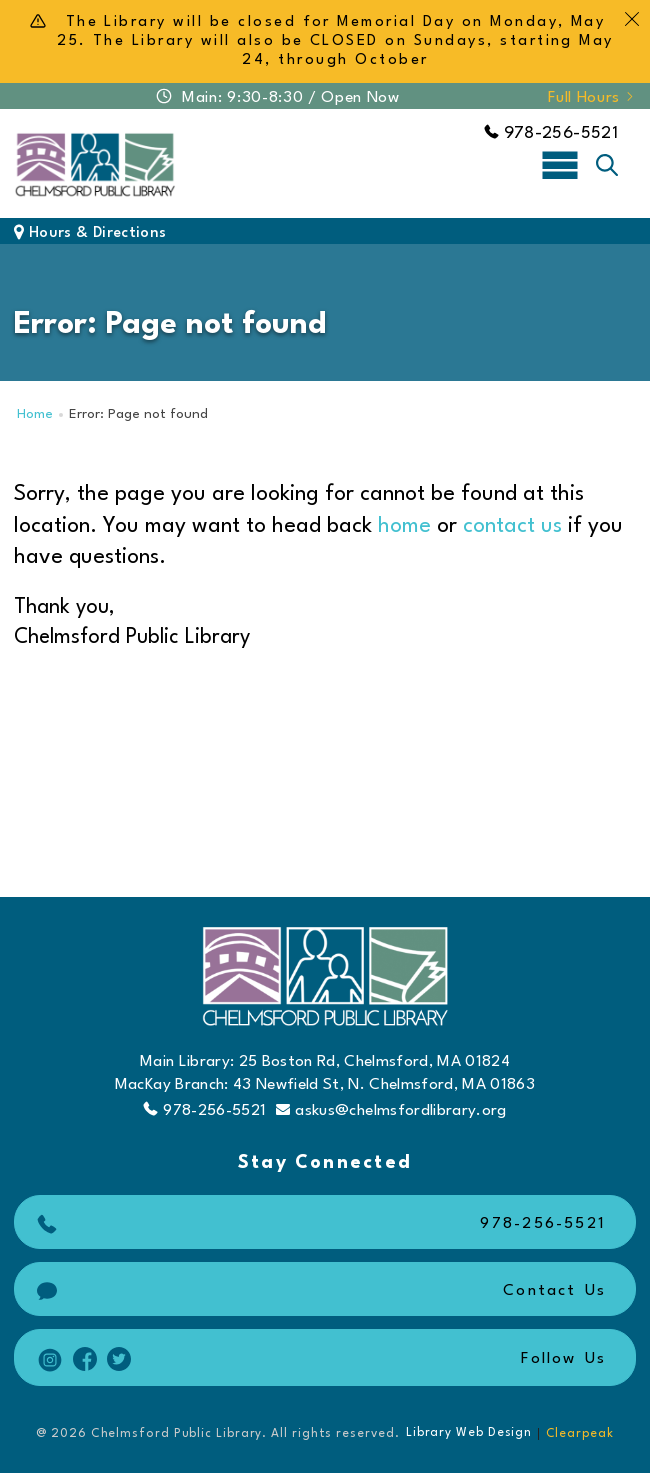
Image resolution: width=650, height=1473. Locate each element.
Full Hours (592, 98)
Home (35, 414)
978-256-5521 (551, 133)
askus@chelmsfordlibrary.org (391, 1110)
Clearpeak (580, 1434)
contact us (512, 526)
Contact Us (319, 1291)
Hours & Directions (90, 233)
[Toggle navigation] (560, 164)
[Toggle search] (607, 165)
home (404, 526)
